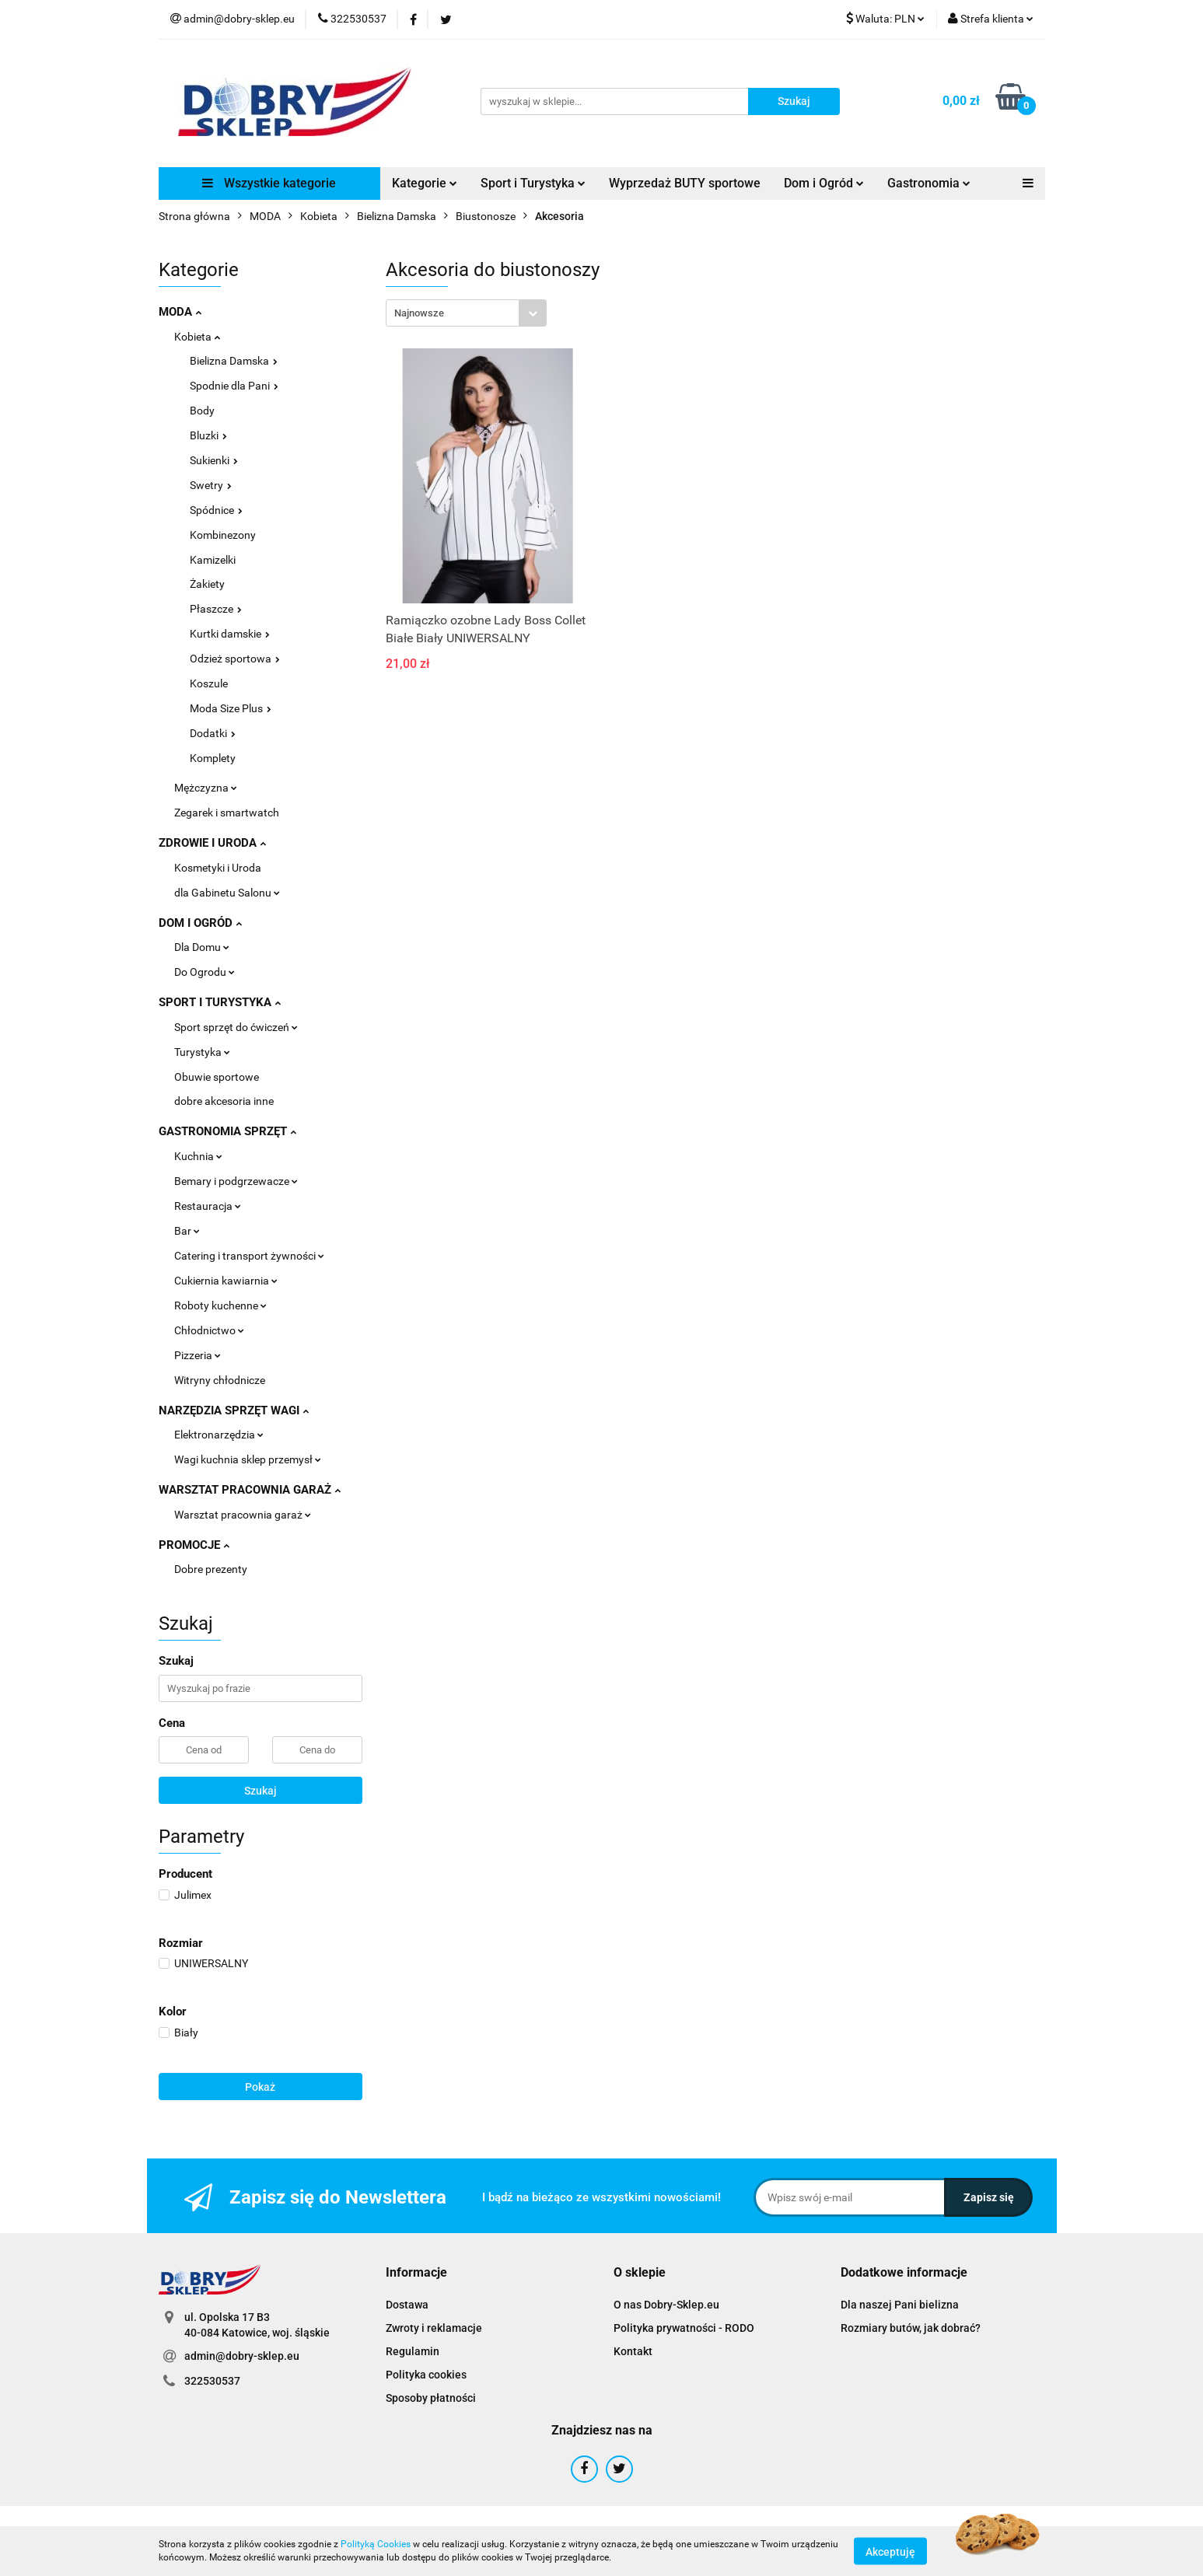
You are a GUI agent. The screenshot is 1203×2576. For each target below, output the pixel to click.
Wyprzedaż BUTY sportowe (685, 183)
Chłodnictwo (209, 1330)
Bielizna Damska (234, 361)
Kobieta (197, 336)
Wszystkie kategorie (269, 183)
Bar (187, 1231)
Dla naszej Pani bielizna (900, 2304)
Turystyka (202, 1052)
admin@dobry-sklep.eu (241, 2356)
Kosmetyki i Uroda (217, 868)
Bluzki (208, 435)
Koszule (209, 683)
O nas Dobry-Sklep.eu (666, 2304)
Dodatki (213, 733)
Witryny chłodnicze (219, 1380)
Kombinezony (223, 535)
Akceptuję (890, 2551)
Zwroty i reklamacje (434, 2328)
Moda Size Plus (230, 708)
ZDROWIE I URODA (212, 843)
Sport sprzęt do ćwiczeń (236, 1027)
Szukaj (260, 1790)
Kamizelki (213, 560)
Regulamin (412, 2351)
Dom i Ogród (824, 183)
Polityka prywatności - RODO (684, 2328)
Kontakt (633, 2351)
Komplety (213, 758)
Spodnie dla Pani (234, 385)
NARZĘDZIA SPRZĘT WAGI (234, 1410)
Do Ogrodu (204, 972)
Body (202, 410)
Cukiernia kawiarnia (226, 1280)
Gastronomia (928, 183)
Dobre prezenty (210, 1569)
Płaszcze (216, 609)
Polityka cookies (426, 2374)
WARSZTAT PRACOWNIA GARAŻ (250, 1490)
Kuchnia (198, 1156)
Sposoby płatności (431, 2398)
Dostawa (407, 2304)
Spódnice (216, 510)
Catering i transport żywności (249, 1256)
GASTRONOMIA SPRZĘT (227, 1131)
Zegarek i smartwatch (226, 812)
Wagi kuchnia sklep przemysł (247, 1459)
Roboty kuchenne (220, 1305)
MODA (180, 312)
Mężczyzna (205, 787)
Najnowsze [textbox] (419, 313)
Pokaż (260, 2087)
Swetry (211, 485)
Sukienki (214, 460)
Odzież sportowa (235, 658)
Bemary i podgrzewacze (236, 1181)
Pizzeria (197, 1355)
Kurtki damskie (230, 633)
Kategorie (424, 183)
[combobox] (466, 313)
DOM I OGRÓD (200, 923)
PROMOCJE (194, 1545)
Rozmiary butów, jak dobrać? (911, 2328)
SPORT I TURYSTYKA (220, 1002)
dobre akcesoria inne (224, 1101)
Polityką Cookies (376, 2544)
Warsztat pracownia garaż (242, 1514)
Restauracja (207, 1206)
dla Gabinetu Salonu (227, 892)
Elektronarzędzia (219, 1434)
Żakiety (207, 584)
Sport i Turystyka (533, 183)
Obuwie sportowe (216, 1077)
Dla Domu (201, 947)
